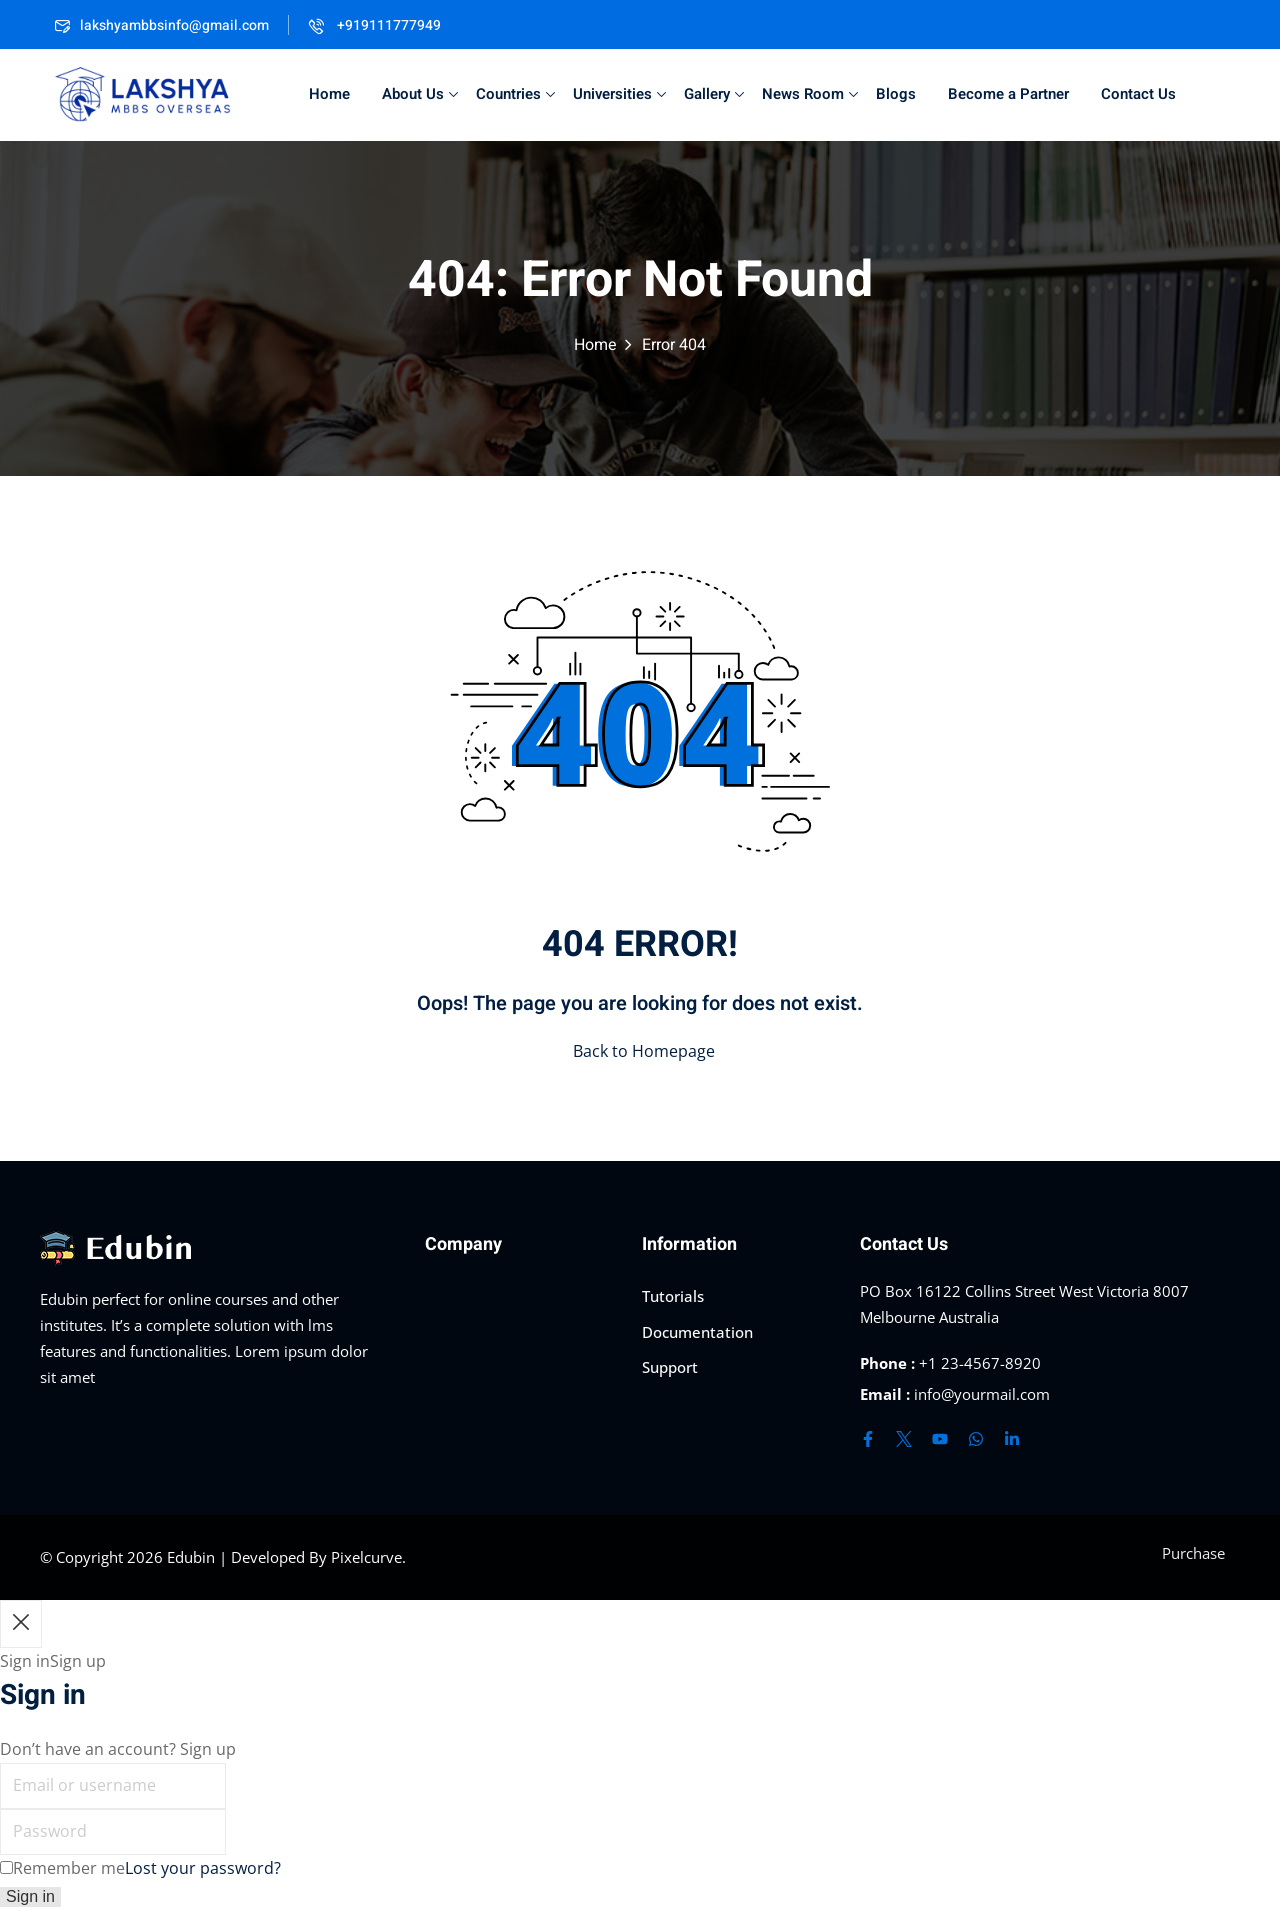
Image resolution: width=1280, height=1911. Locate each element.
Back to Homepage (640, 1051)
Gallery (714, 94)
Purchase (1193, 1553)
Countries (515, 94)
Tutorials (673, 1296)
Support (670, 1367)
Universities (619, 94)
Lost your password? (203, 1868)
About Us (420, 94)
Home (329, 94)
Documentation (697, 1332)
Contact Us (1138, 94)
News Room (810, 94)
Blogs (896, 94)
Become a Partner (1008, 94)
